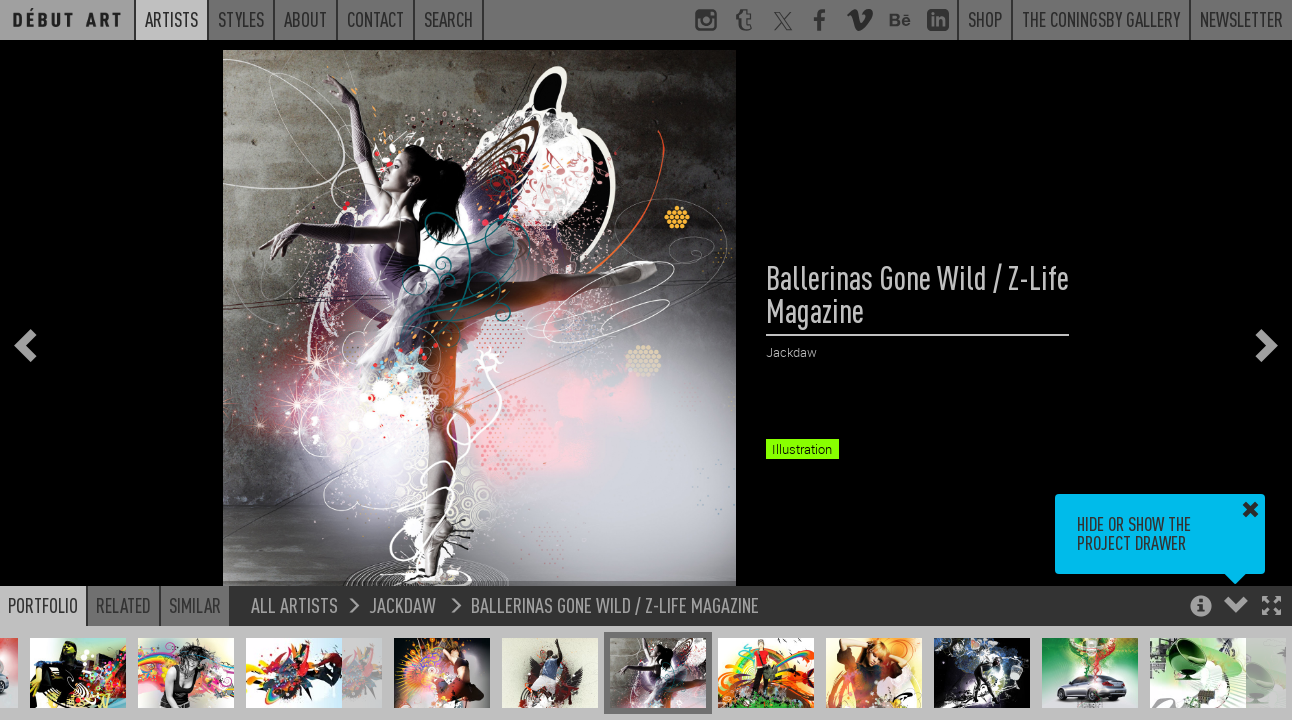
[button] (1271, 610)
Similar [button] (195, 608)
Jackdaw (404, 607)
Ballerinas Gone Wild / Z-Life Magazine (615, 607)
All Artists (294, 607)
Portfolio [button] (43, 608)
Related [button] (123, 608)
